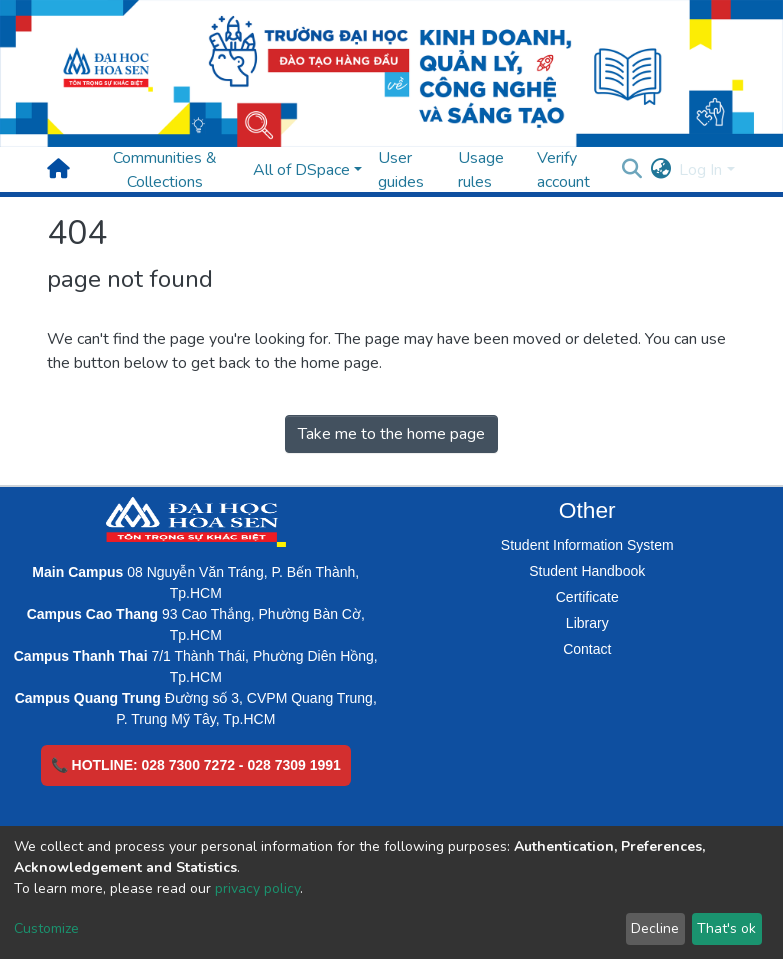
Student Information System (587, 545)
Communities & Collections (165, 170)
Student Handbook (587, 571)
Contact (587, 649)
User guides (401, 170)
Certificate (587, 597)
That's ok (726, 928)
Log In (700, 170)
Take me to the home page (391, 434)
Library (587, 623)
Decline (655, 928)
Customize (46, 928)
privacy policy (257, 888)
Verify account (563, 170)
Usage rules (481, 170)
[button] (660, 170)
